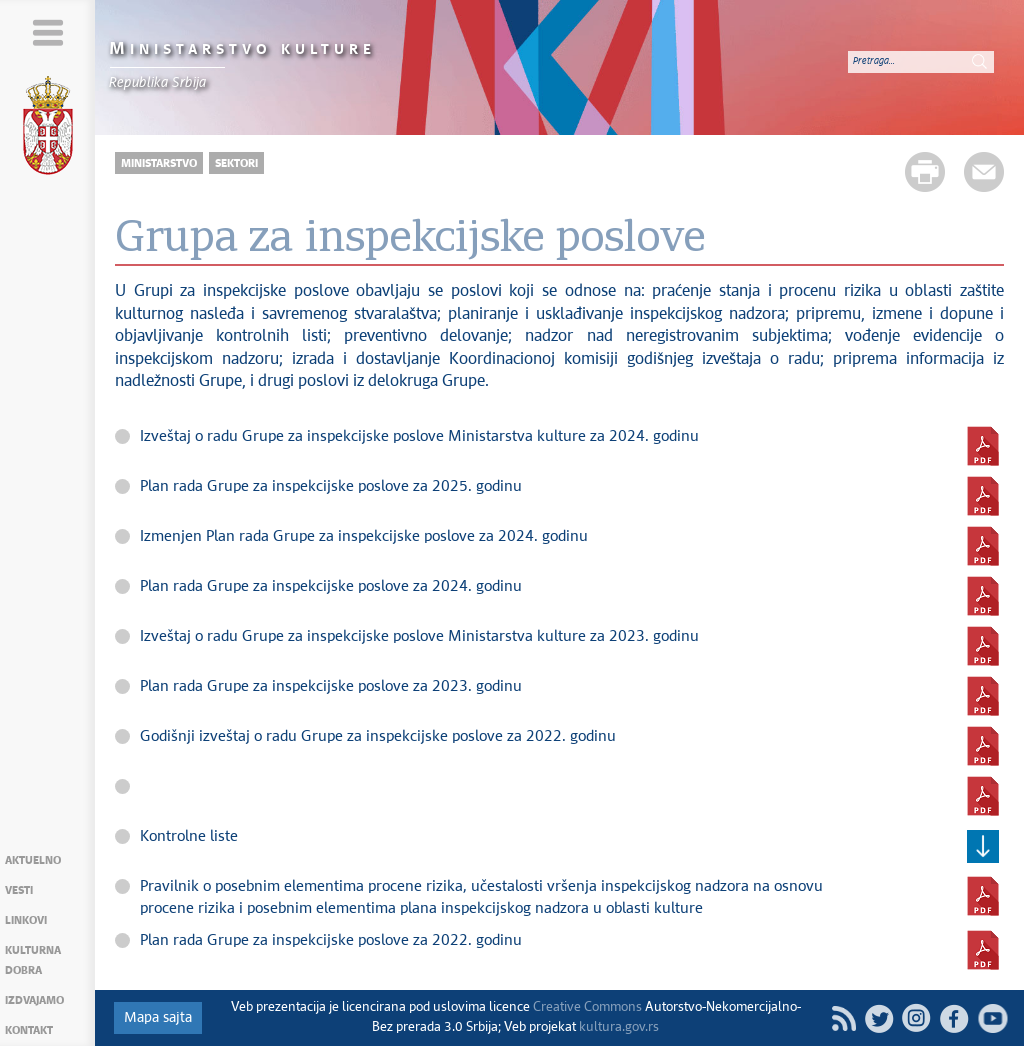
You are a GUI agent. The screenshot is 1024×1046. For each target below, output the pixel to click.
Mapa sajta (158, 1018)
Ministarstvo (159, 163)
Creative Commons (587, 1007)
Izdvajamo (34, 1000)
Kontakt (29, 1030)
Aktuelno (33, 860)
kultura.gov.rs (619, 1027)
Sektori (236, 163)
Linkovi (26, 920)
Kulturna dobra (33, 960)
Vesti (19, 890)
